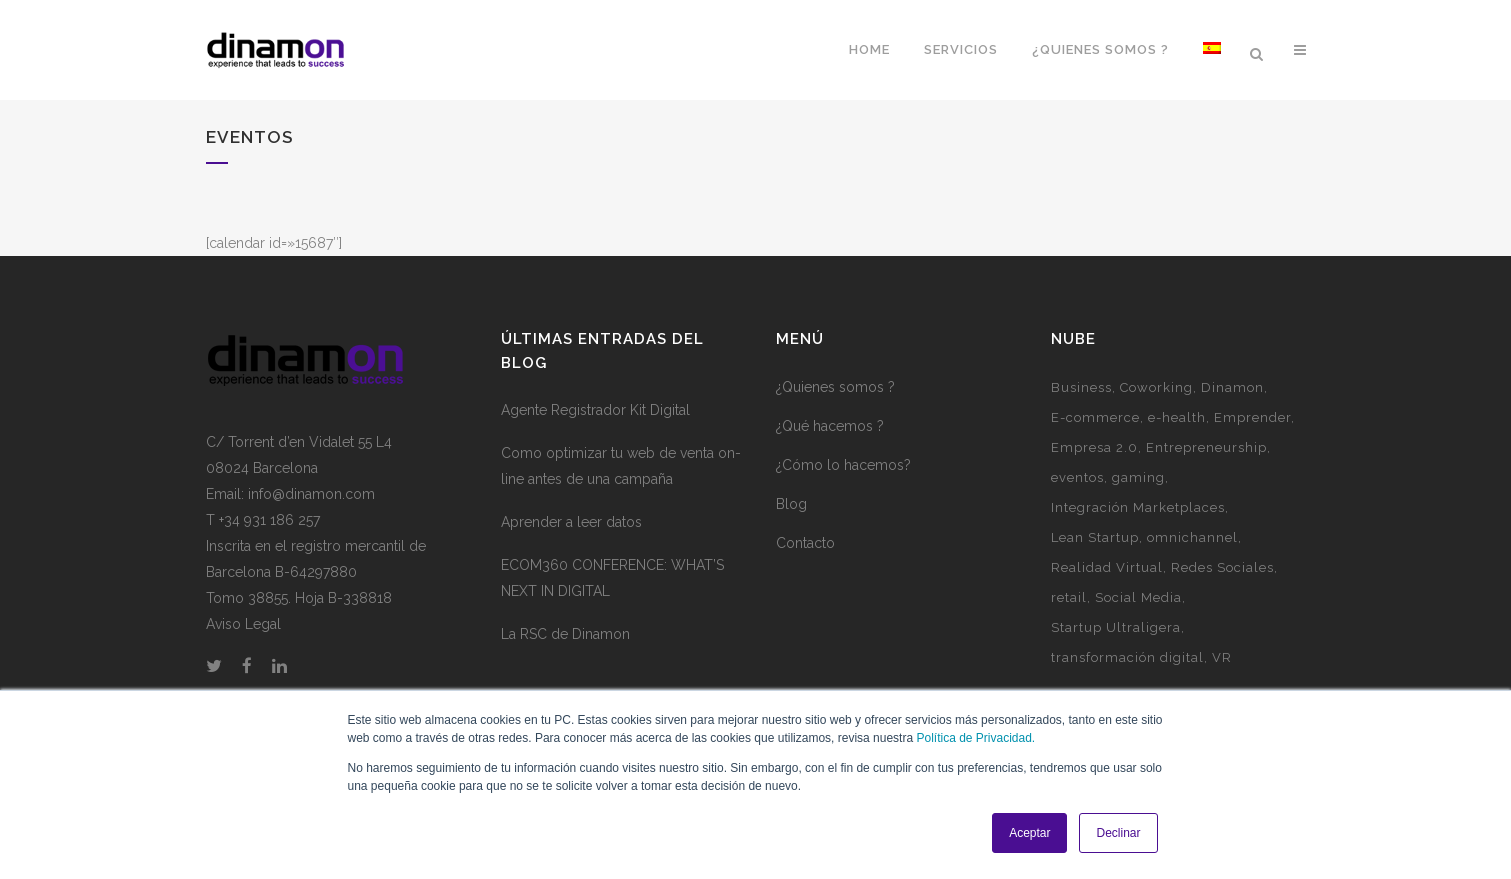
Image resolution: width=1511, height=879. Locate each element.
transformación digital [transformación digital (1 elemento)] (1127, 657)
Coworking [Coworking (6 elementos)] (1156, 387)
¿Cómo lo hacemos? (843, 465)
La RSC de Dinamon (565, 634)
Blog (791, 504)
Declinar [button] (1118, 833)
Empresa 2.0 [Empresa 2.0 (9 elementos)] (1094, 447)
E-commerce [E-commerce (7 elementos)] (1095, 417)
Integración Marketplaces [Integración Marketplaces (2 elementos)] (1138, 507)
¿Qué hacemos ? (830, 426)
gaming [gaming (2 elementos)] (1138, 477)
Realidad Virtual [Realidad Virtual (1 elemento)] (1107, 567)
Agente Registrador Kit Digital (595, 410)
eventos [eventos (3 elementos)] (1077, 477)
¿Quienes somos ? (835, 387)
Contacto (805, 543)
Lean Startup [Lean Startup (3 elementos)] (1095, 537)
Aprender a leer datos (571, 522)
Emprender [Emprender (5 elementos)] (1252, 417)
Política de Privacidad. (975, 738)
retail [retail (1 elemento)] (1069, 597)
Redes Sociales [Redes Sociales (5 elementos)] (1222, 567)
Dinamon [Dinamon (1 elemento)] (1232, 387)
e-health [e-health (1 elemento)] (1177, 417)
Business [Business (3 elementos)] (1081, 387)
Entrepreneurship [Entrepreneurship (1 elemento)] (1206, 447)
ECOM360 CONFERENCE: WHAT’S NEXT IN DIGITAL (612, 578)
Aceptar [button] (1029, 833)
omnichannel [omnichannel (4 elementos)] (1192, 537)
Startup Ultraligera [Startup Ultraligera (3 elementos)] (1116, 627)
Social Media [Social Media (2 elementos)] (1138, 597)
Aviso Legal (243, 624)
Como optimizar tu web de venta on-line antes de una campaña (621, 466)
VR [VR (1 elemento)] (1222, 657)
